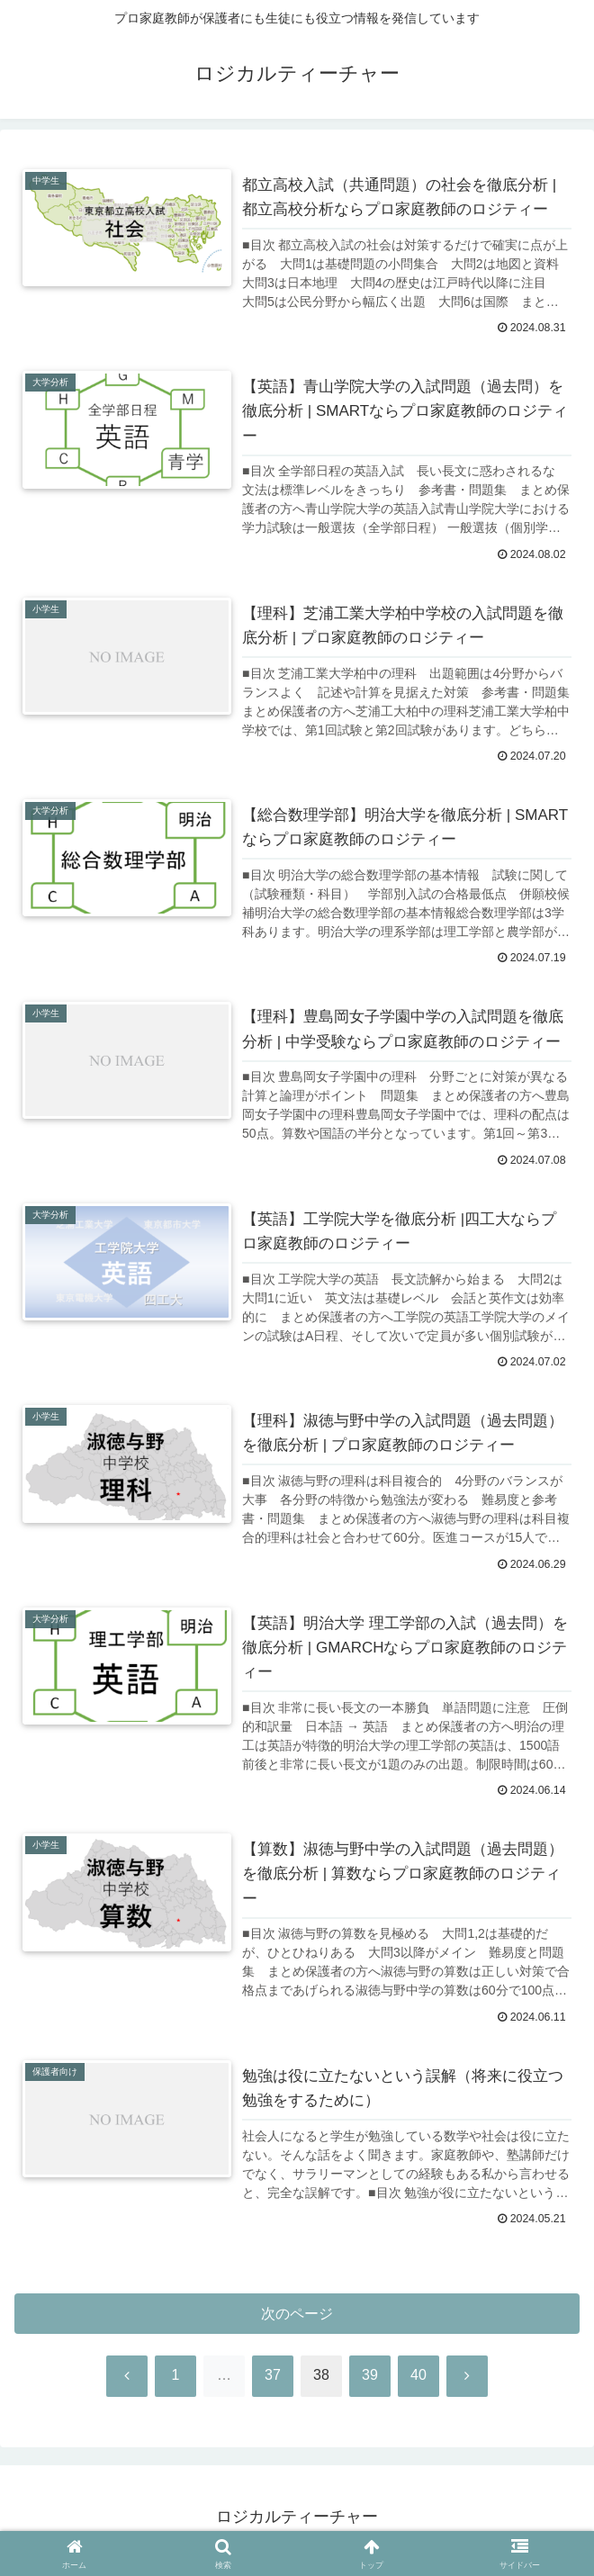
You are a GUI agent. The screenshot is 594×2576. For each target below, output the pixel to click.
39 (370, 2382)
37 (273, 2382)
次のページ (297, 2319)
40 (418, 2382)
